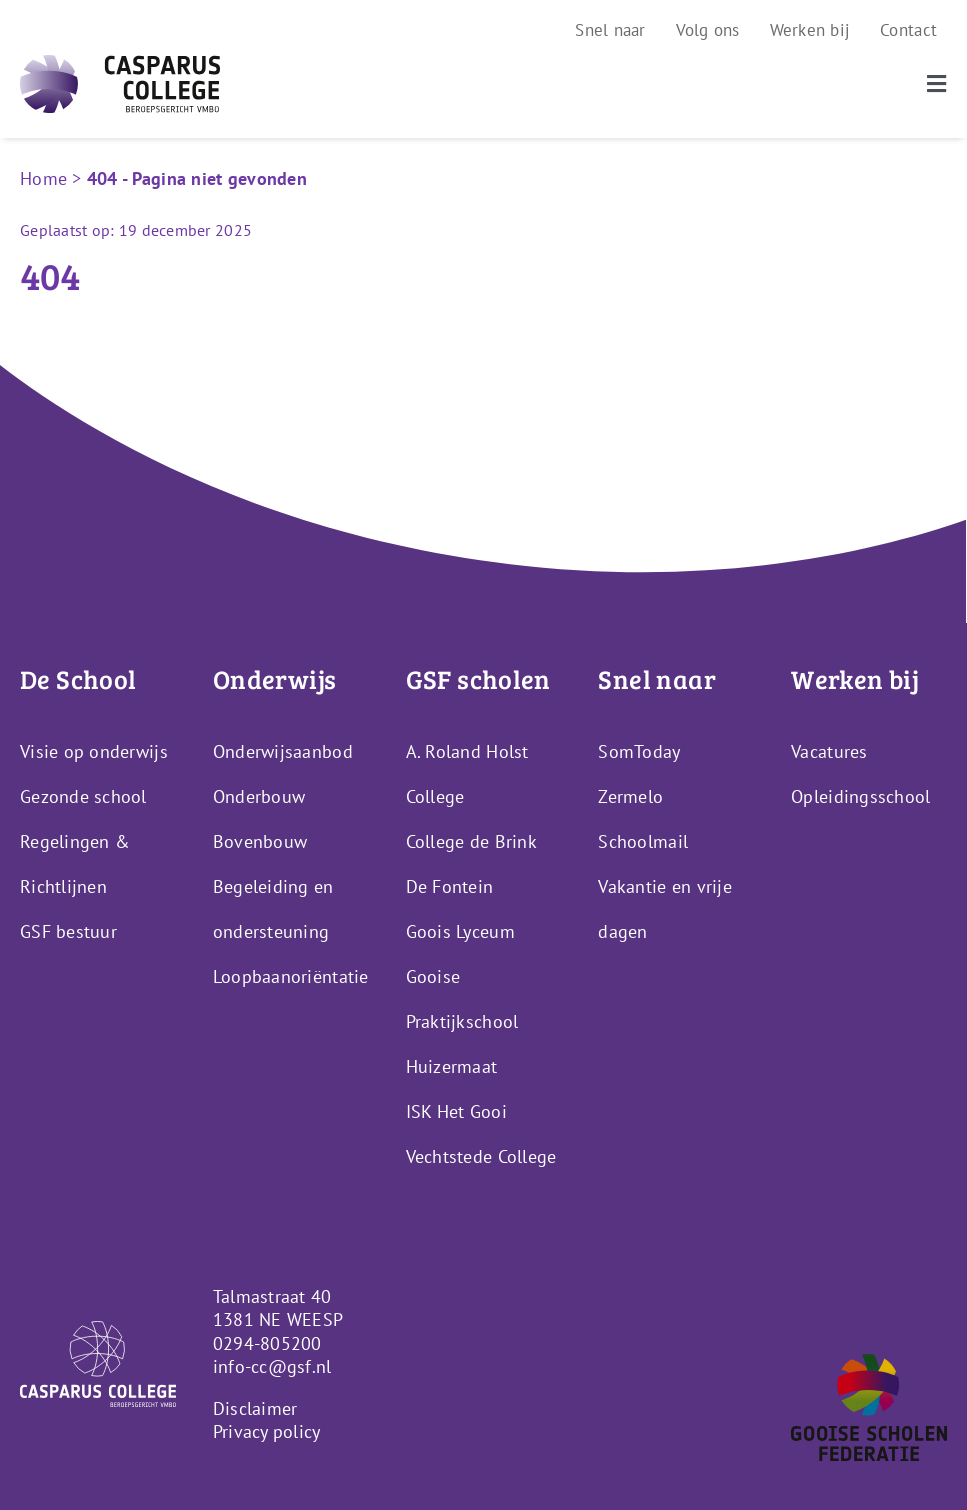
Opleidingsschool (860, 796)
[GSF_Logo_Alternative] (869, 1362)
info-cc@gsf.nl (272, 1366)
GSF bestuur (68, 931)
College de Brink (471, 841)
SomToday (639, 751)
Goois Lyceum (460, 931)
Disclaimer (255, 1408)
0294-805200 (267, 1343)
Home (43, 178)
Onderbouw (259, 796)
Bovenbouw (260, 841)
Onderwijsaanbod (283, 751)
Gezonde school (83, 796)
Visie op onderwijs (94, 751)
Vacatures (829, 751)
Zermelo (630, 796)
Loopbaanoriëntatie (291, 976)
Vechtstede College (481, 1156)
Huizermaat (452, 1066)
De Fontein (450, 886)
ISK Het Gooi (456, 1111)
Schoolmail (643, 841)
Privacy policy (267, 1431)
